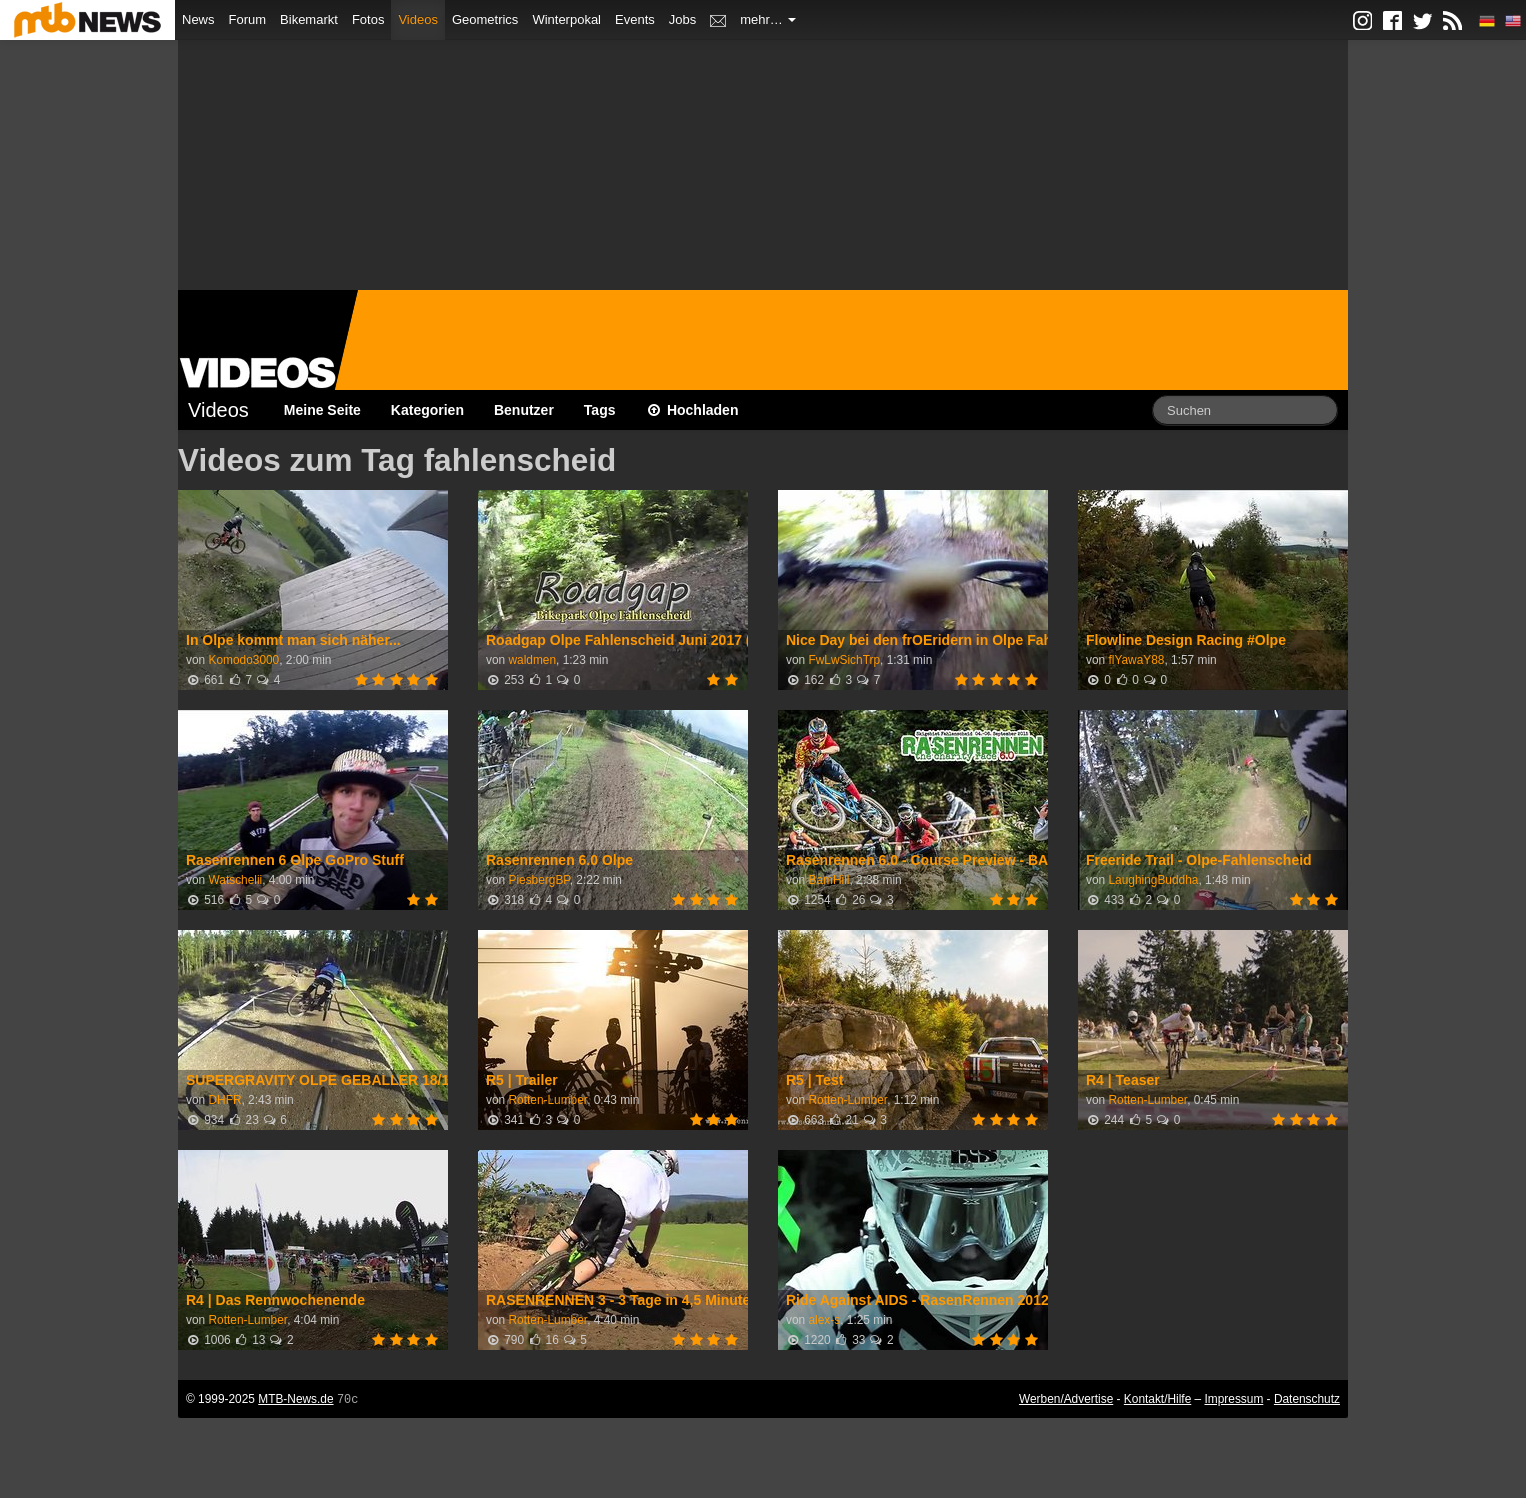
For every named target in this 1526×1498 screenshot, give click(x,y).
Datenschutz (1307, 1399)
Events (635, 19)
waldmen (532, 660)
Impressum (1234, 1399)
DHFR (224, 1100)
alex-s (824, 1320)
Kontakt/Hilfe (1157, 1399)
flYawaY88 (1136, 660)
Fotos (368, 19)
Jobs (682, 19)
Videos (418, 19)
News (198, 19)
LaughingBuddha (1153, 880)
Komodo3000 (243, 660)
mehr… (768, 19)
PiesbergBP (538, 880)
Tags (600, 410)
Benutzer (524, 410)
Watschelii (235, 880)
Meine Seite (322, 410)
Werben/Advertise (1066, 1399)
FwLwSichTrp (844, 660)
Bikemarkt (309, 19)
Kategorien (427, 410)
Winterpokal (566, 19)
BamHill (828, 880)
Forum (248, 19)
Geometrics (485, 19)
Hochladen (692, 410)
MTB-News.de (295, 1399)
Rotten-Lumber (547, 1100)
